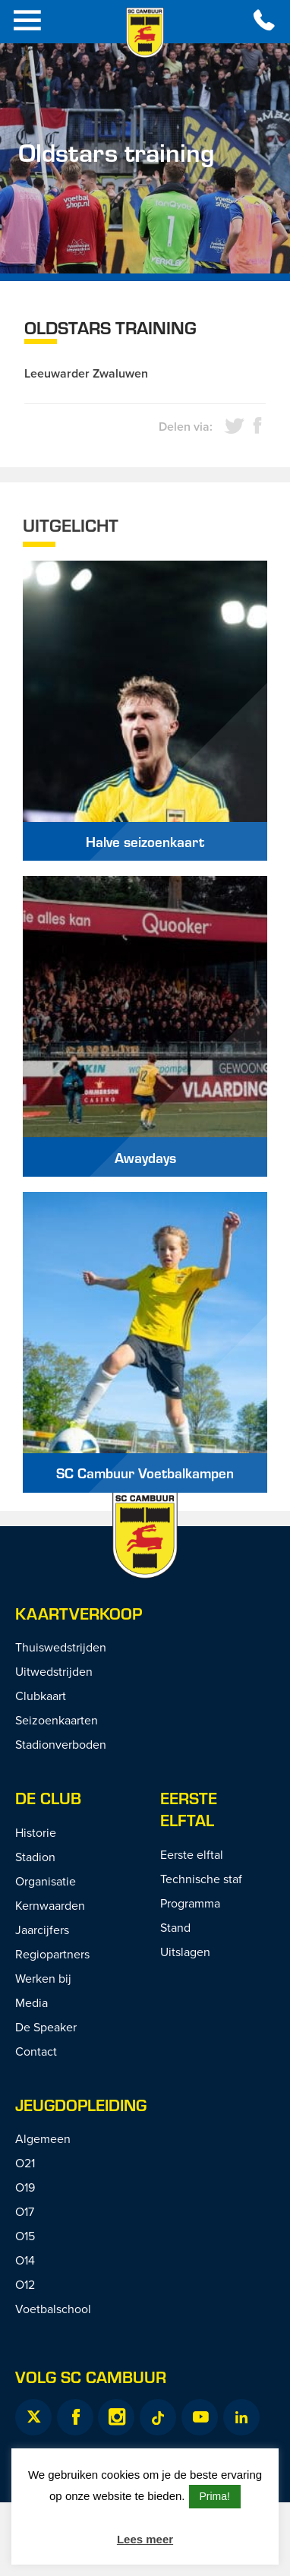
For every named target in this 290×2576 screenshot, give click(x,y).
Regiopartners (52, 1953)
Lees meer (145, 2539)
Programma (190, 1903)
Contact (36, 2051)
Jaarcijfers (42, 1929)
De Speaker (46, 2026)
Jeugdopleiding (81, 2105)
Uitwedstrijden (54, 1671)
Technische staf (201, 1878)
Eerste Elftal (188, 1809)
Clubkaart (40, 1695)
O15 (25, 2235)
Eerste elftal (191, 1854)
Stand (175, 1927)
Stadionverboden (60, 1744)
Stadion (35, 1856)
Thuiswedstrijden (60, 1647)
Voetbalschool (53, 2308)
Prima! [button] (215, 2496)
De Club (48, 1798)
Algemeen (43, 2138)
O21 (25, 2162)
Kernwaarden (50, 1905)
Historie (35, 1832)
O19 (25, 2187)
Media (31, 2002)
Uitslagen (185, 1951)
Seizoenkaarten (56, 1720)
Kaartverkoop (78, 1613)
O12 (25, 2284)
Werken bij (43, 1978)
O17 (24, 2211)
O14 (25, 2260)
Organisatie (45, 1881)
